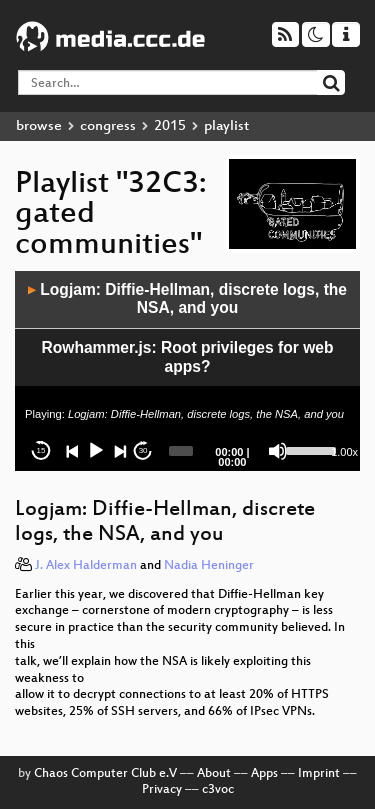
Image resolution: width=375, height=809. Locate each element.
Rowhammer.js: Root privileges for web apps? (187, 357)
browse (39, 126)
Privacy (162, 790)
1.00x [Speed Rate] (344, 452)
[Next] (120, 451)
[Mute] (278, 451)
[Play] (96, 451)
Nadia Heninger (209, 566)
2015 (170, 126)
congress (108, 126)
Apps (264, 774)
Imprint (319, 774)
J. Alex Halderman (86, 566)
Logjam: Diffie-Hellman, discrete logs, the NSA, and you (187, 299)
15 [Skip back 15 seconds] (41, 450)
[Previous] (73, 451)
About (214, 774)
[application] (187, 371)
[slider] (180, 451)
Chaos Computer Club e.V (105, 774)
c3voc (218, 790)
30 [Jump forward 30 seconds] (143, 450)
